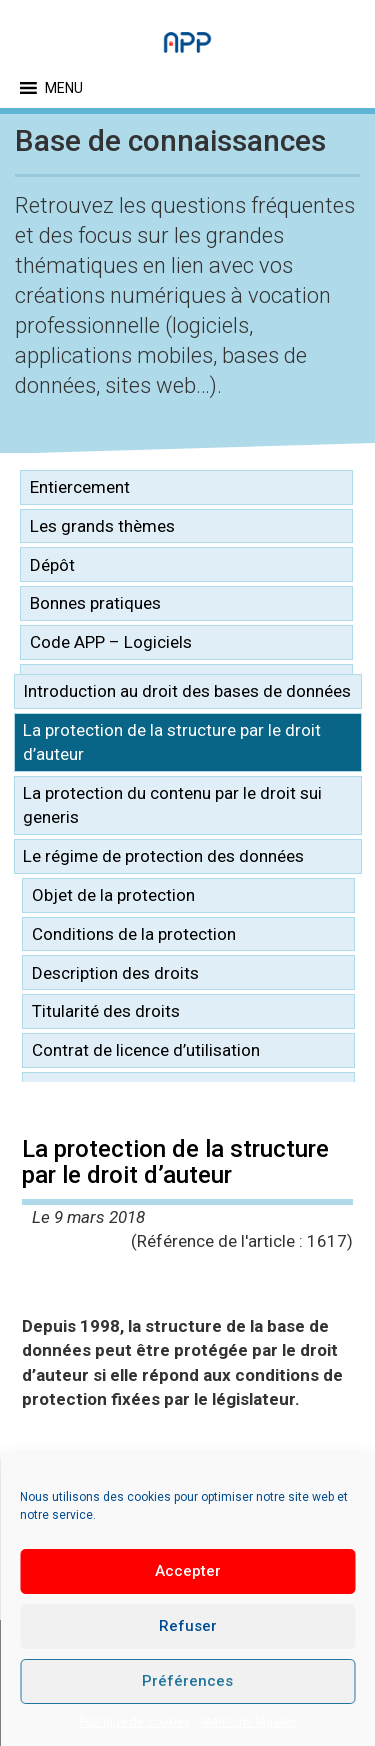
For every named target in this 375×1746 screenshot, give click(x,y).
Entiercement (80, 487)
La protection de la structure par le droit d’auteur (172, 742)
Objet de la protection (113, 895)
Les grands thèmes (102, 526)
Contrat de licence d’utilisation (146, 1050)
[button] (64, 88)
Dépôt (52, 565)
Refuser (188, 1626)
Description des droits (115, 973)
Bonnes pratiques (95, 603)
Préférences (187, 1681)
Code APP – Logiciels (111, 642)
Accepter (188, 1571)
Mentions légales (249, 1722)
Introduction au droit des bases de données (187, 691)
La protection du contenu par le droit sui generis (172, 805)
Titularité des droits (106, 1011)
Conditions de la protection (134, 934)
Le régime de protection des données (163, 856)
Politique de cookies (135, 1722)
